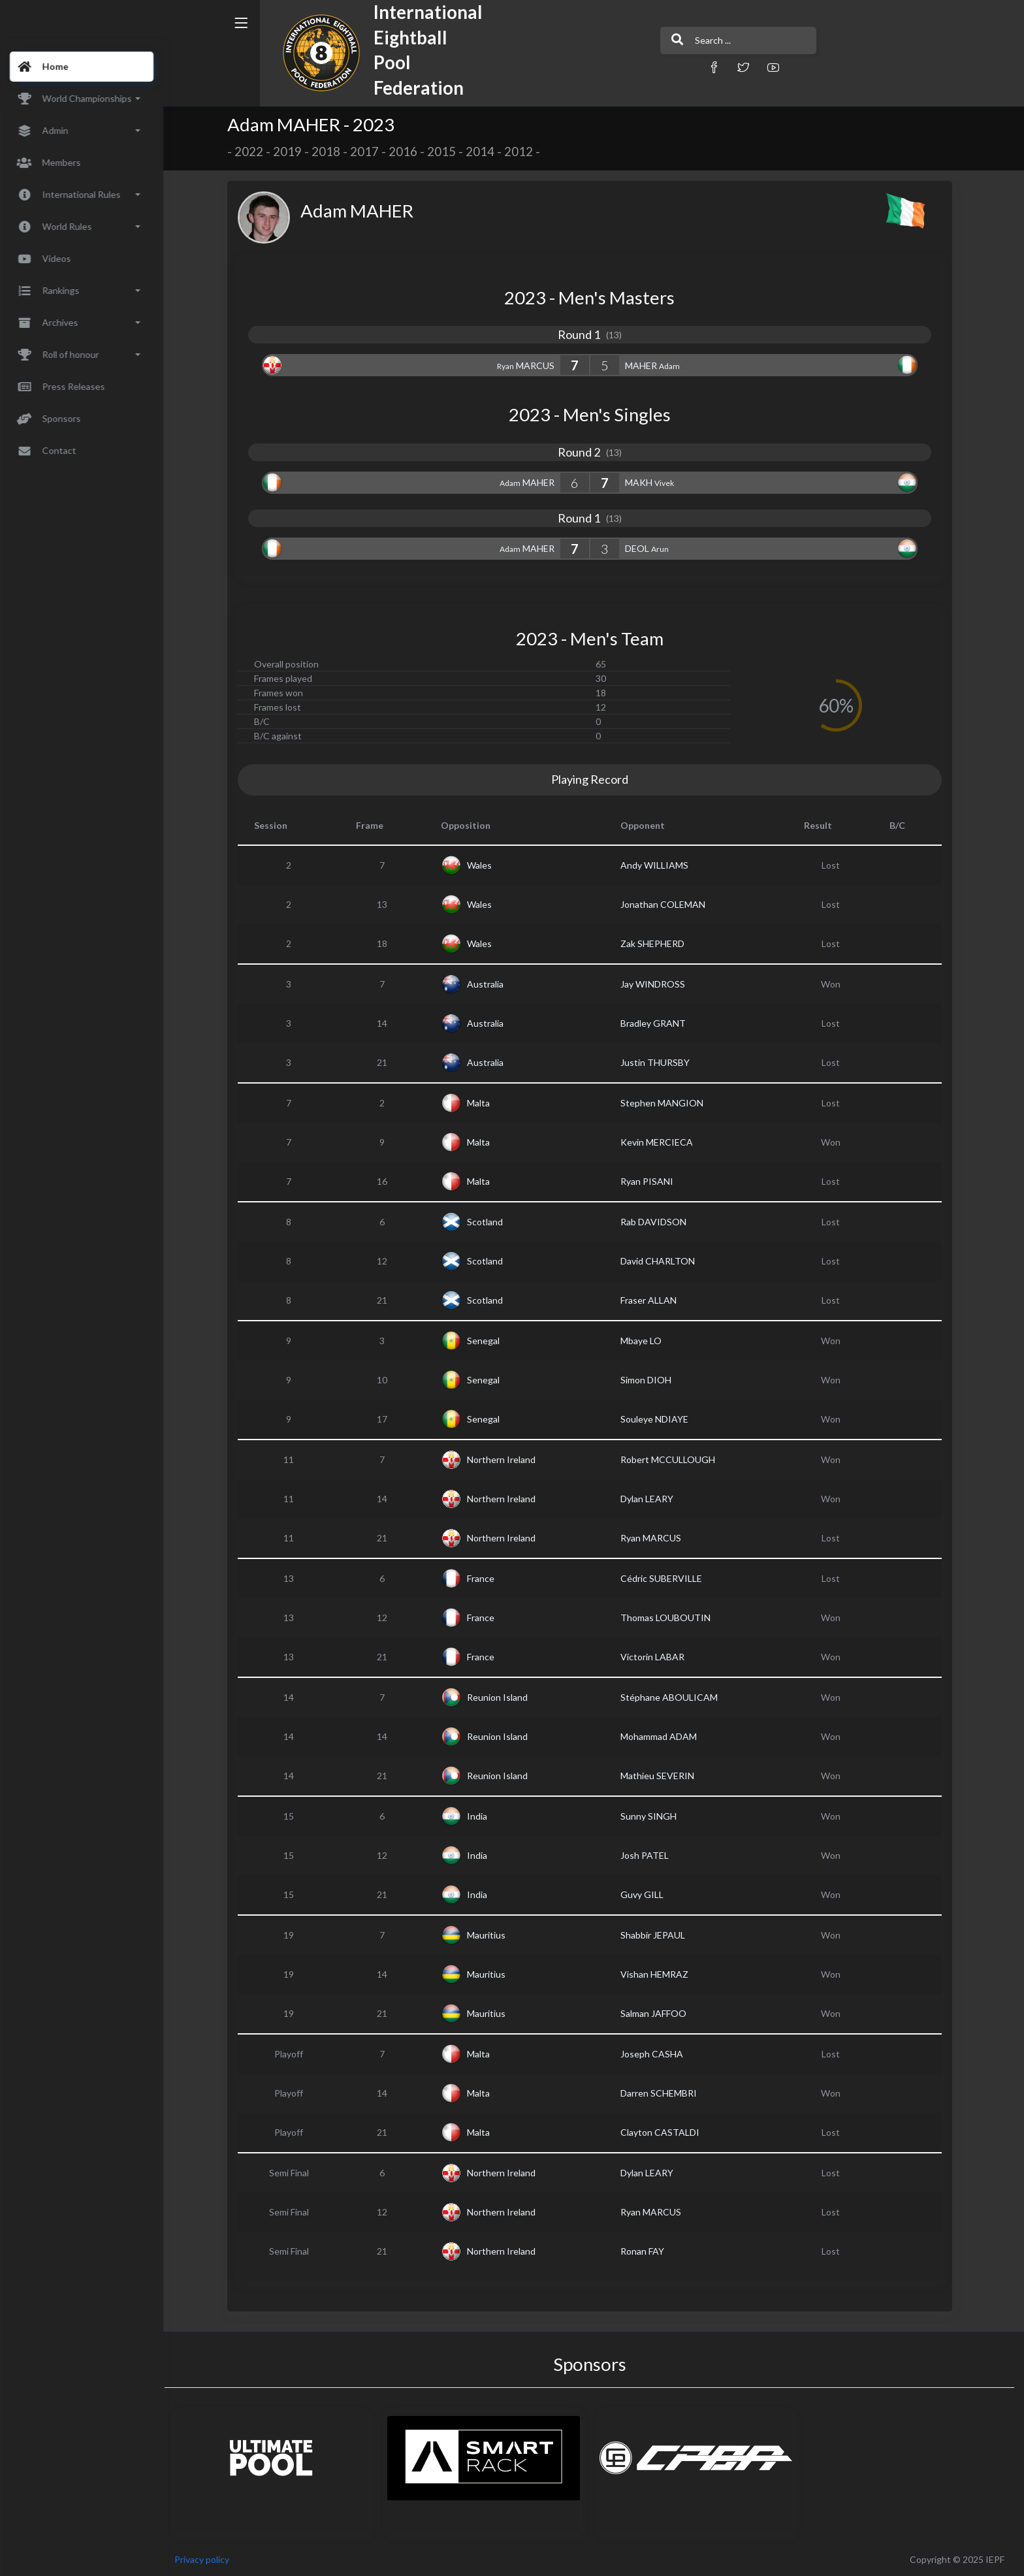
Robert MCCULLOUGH (672, 1459)
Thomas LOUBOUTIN (670, 1617)
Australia (489, 984)
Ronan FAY (647, 2251)
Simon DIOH (650, 1379)
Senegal (487, 1340)
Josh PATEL (649, 1855)
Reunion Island (501, 1697)
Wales (483, 865)
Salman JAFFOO (658, 2013)
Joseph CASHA (656, 2053)
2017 (368, 151)
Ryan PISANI (651, 1181)
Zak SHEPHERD (657, 943)
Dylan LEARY (651, 1498)
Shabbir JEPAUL (657, 1934)
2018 (329, 151)
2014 (484, 151)
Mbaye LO (645, 1340)
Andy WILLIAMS (659, 865)
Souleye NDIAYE (659, 1419)
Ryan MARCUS (655, 1537)
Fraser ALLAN (653, 1300)
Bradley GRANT (657, 1023)
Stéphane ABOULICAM (673, 1697)
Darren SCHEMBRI (663, 2093)
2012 (522, 151)
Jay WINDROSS (657, 984)
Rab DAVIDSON (658, 1221)
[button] (665, 67)
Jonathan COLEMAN (667, 904)
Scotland (489, 1221)
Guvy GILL (646, 1894)
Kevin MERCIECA (661, 1142)
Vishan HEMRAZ (659, 1974)
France (484, 1578)
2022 (252, 151)
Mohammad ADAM (663, 1736)
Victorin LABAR (657, 1656)
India (481, 1816)
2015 (445, 151)
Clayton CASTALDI (664, 2132)
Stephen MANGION (666, 1102)
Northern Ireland (505, 1459)
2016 (406, 151)
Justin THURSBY (659, 1062)
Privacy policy (210, 2559)
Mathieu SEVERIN (662, 1775)
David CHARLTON (662, 1260)
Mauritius (490, 1934)
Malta (482, 1102)
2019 (291, 151)
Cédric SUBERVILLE (666, 1578)
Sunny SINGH (653, 1816)
